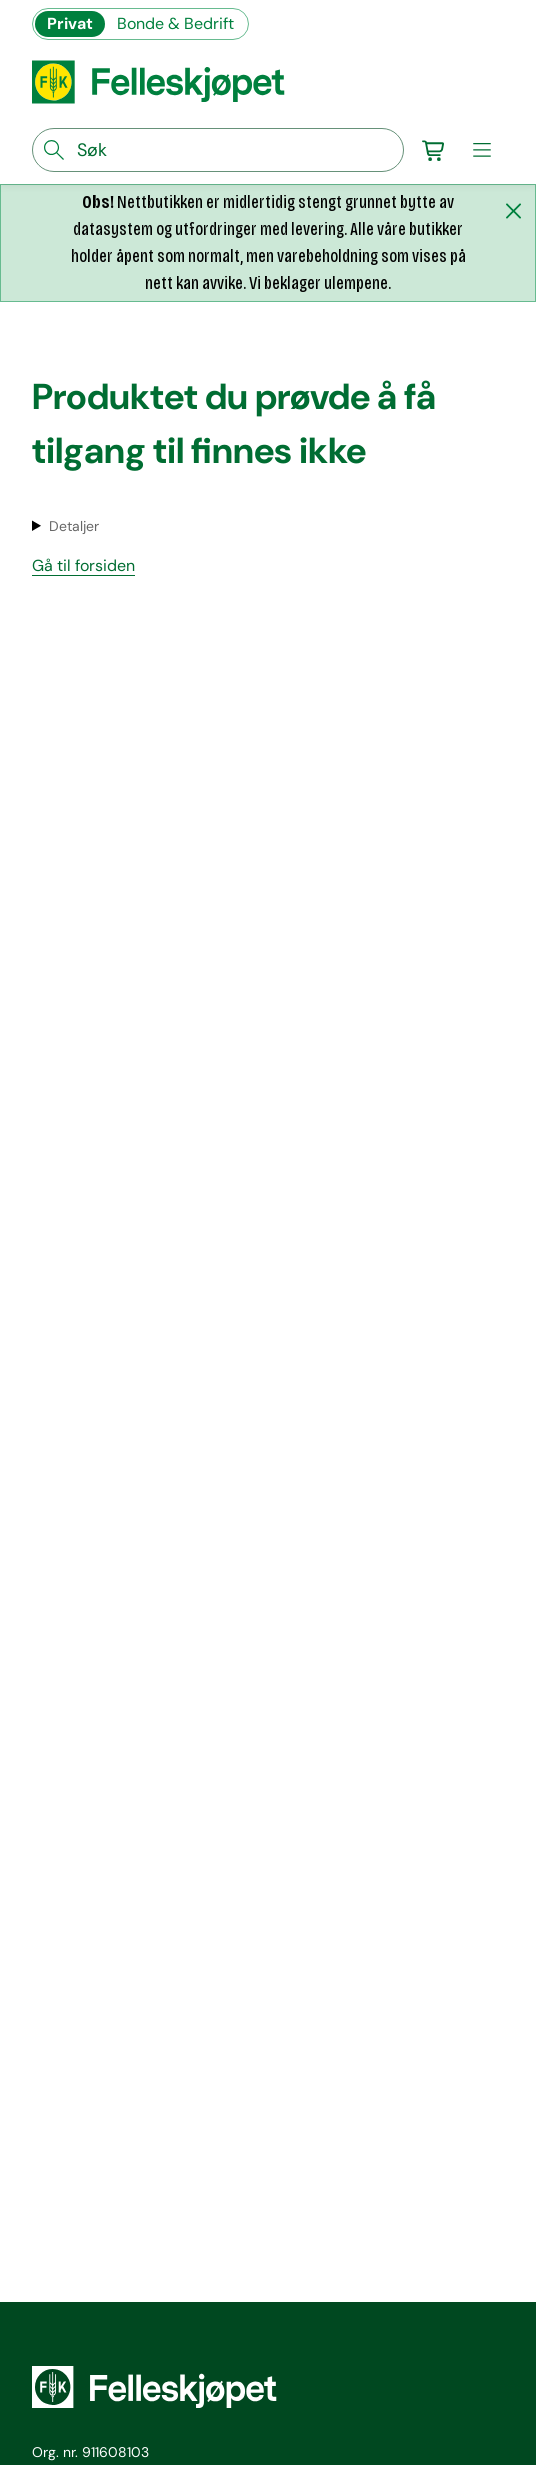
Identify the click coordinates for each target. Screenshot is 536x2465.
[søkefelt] (218, 150)
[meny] (482, 150)
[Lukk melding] (513, 211)
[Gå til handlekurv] (434, 150)
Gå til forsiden (83, 565)
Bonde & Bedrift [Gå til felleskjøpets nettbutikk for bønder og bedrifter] (175, 23)
